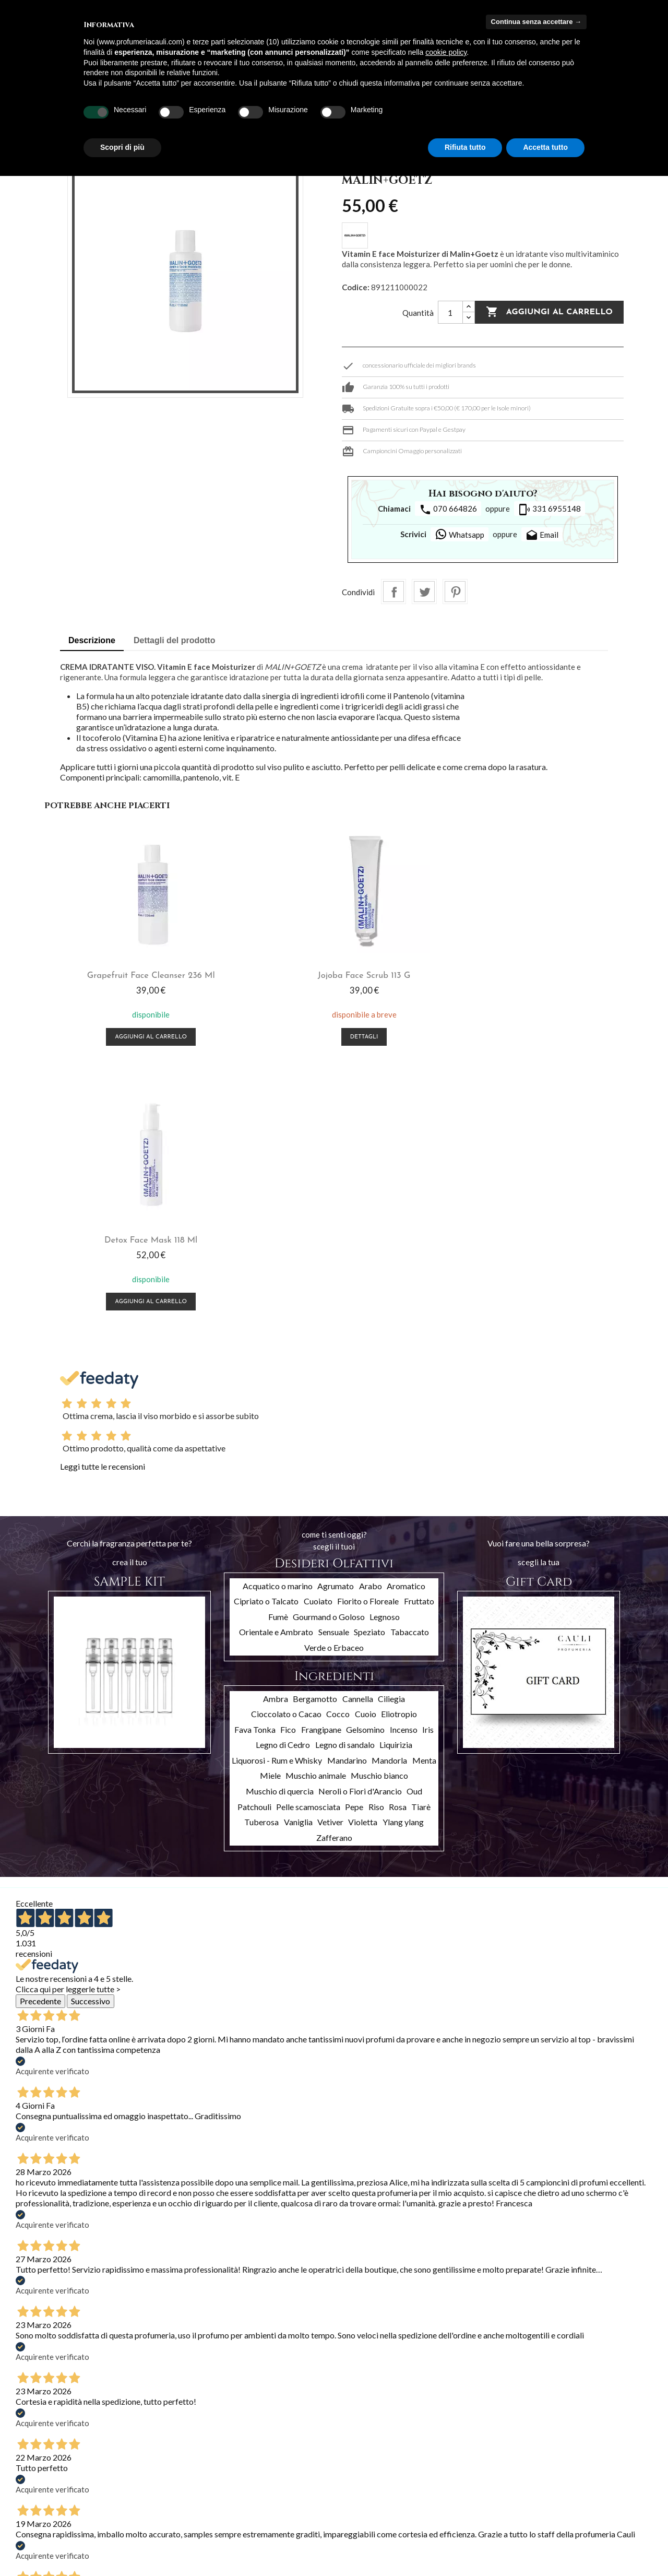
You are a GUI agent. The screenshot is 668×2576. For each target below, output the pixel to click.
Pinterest (455, 591)
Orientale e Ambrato (276, 1368)
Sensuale (333, 1368)
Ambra (275, 1434)
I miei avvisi (251, 2524)
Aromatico (406, 1321)
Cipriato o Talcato (266, 1336)
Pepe (354, 1542)
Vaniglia (298, 1558)
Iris (428, 1465)
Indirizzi (245, 2496)
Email (542, 535)
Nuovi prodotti (39, 2470)
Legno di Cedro (283, 1480)
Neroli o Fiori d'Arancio (360, 1526)
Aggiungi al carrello (549, 312)
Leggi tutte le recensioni (102, 1202)
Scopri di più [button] (122, 147)
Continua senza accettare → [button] (536, 22)
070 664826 (448, 509)
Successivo (90, 1736)
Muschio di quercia (280, 1526)
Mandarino (347, 1495)
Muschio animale (315, 1511)
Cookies (137, 2549)
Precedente (40, 1736)
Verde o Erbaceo (334, 1383)
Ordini (243, 2469)
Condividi (393, 591)
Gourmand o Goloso (329, 1352)
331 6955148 (549, 509)
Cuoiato (318, 1336)
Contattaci (142, 2522)
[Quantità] (450, 312)
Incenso (404, 1465)
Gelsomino (365, 1465)
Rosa (398, 1542)
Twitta (424, 591)
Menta (424, 1495)
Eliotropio (399, 1449)
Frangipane (321, 1465)
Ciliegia (391, 1434)
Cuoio (365, 1449)
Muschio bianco (379, 1511)
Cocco (338, 1449)
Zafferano (334, 1573)
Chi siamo (140, 2494)
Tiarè (421, 1542)
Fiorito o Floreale (368, 1336)
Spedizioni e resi (150, 2467)
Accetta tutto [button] (545, 147)
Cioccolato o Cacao (286, 1449)
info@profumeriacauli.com (600, 2518)
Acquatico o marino (278, 1321)
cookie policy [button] (446, 52)
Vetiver (330, 1558)
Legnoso (384, 1352)
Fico (288, 1465)
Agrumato (335, 1321)
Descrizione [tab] (91, 640)
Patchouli (254, 1542)
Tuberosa (261, 1558)
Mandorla (389, 1495)
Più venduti (34, 2484)
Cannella (357, 1434)
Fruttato (419, 1336)
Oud (414, 1526)
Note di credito (257, 2483)
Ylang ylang (403, 1558)
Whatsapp (459, 534)
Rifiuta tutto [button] (465, 147)
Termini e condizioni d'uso (166, 2481)
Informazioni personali (269, 2456)
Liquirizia (395, 1480)
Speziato (369, 1368)
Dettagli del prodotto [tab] (174, 640)
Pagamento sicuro (153, 2508)
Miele (270, 1511)
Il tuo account (273, 2441)
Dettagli (334, 1037)
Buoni (242, 2510)
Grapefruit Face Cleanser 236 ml (141, 976)
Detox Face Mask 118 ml (527, 976)
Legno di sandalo (345, 1480)
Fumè (278, 1352)
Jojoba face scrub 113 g (334, 976)
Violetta (362, 1558)
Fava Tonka (255, 1465)
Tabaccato (409, 1368)
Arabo (370, 1321)
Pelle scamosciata (308, 1542)
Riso (376, 1542)
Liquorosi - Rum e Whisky (277, 1495)
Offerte (28, 2457)
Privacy (136, 2535)
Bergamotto (315, 1434)
